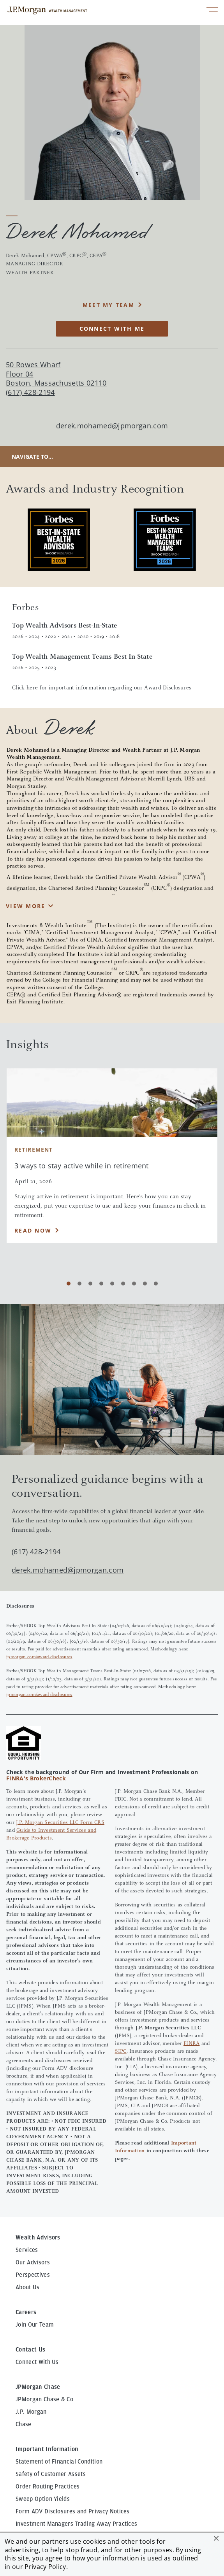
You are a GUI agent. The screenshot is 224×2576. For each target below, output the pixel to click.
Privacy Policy (45, 2566)
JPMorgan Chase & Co (44, 2399)
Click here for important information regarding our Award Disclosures (102, 688)
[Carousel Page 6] (123, 1283)
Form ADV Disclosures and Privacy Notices (73, 2511)
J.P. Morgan (31, 2412)
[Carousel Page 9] (156, 1283)
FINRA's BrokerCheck (36, 1778)
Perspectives (33, 2275)
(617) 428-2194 (36, 1551)
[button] (216, 2538)
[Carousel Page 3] (90, 1283)
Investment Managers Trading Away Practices (76, 2524)
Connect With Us (37, 2362)
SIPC (121, 2051)
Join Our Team (35, 2325)
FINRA (191, 2043)
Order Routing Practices (47, 2486)
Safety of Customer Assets (51, 2474)
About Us (28, 2287)
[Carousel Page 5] (112, 1283)
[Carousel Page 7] (134, 1283)
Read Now (32, 1230)
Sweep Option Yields (43, 2499)
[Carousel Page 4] (101, 1283)
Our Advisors (33, 2262)
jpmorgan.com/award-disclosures (39, 1657)
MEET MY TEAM (108, 305)
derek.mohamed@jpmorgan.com (112, 425)
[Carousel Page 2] (79, 1283)
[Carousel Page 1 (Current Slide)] (69, 1283)
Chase (24, 2424)
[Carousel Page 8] (145, 1283)
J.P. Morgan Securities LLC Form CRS (60, 1822)
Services (27, 2250)
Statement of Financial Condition (59, 2462)
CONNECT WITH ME (112, 328)
